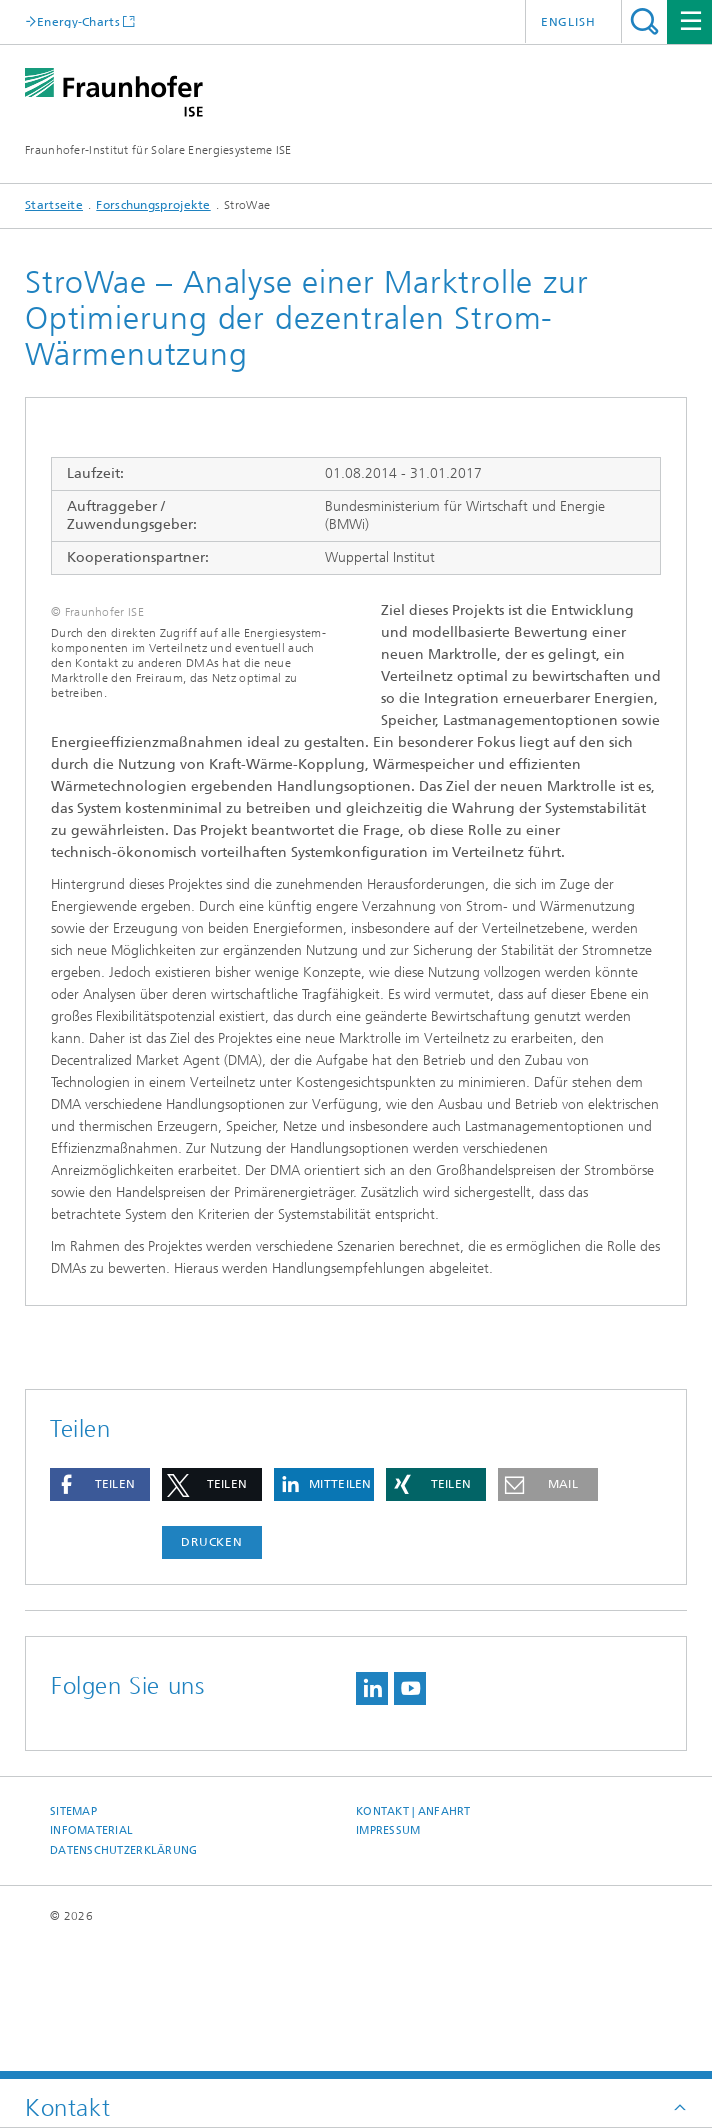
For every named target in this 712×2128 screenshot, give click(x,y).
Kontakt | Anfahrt (413, 1943)
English (568, 22)
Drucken (212, 1674)
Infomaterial (91, 1962)
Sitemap (73, 1943)
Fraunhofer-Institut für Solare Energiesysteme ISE (158, 150)
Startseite (54, 205)
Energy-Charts (78, 21)
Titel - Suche (644, 21)
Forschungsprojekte (153, 205)
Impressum (388, 1962)
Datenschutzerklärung (124, 1982)
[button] (100, 1616)
